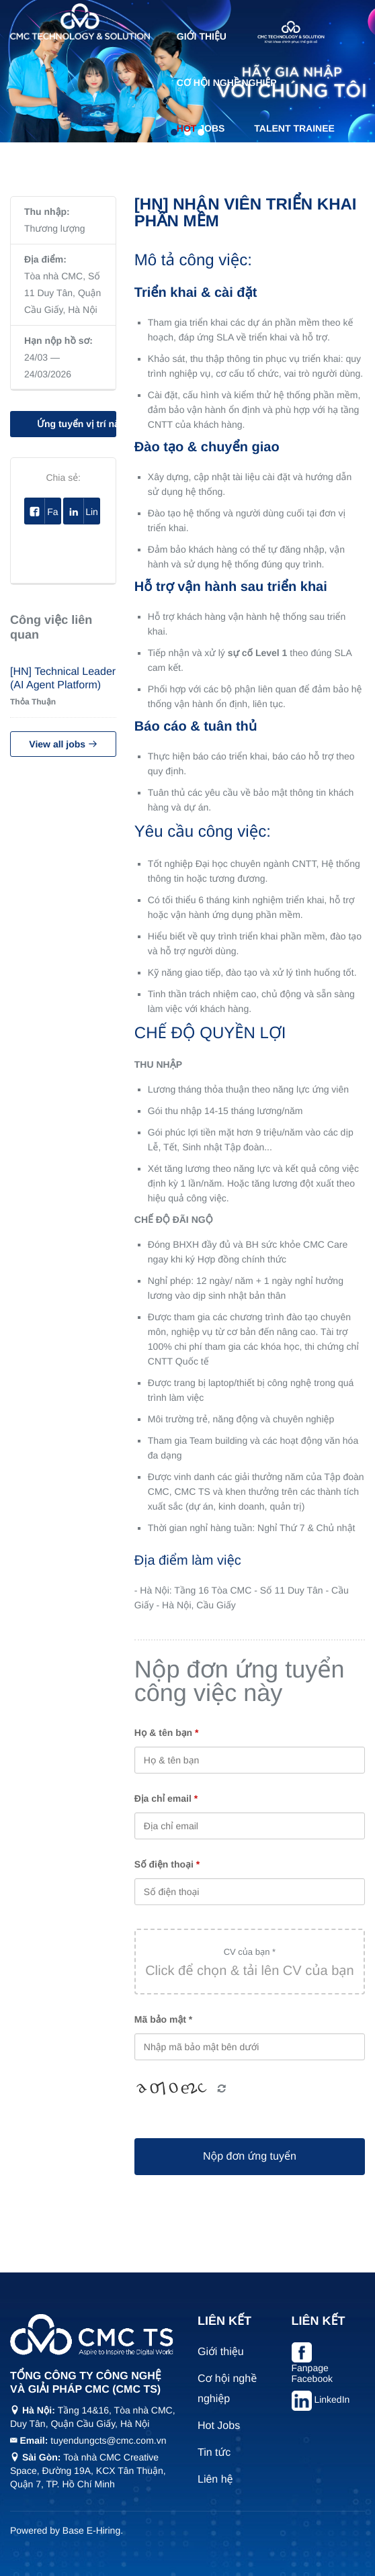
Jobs (201, 128)
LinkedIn (331, 2399)
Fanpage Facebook (312, 2373)
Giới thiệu (201, 36)
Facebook (42, 511)
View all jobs (63, 744)
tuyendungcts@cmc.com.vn (108, 2440)
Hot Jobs (219, 2426)
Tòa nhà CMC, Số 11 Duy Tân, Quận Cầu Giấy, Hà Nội (62, 293)
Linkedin (81, 511)
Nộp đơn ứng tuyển (249, 2156)
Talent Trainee (294, 128)
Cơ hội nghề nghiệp (227, 82)
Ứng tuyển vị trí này (76, 423)
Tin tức (195, 173)
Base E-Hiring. (92, 2530)
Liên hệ (262, 173)
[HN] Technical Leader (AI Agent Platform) (63, 678)
